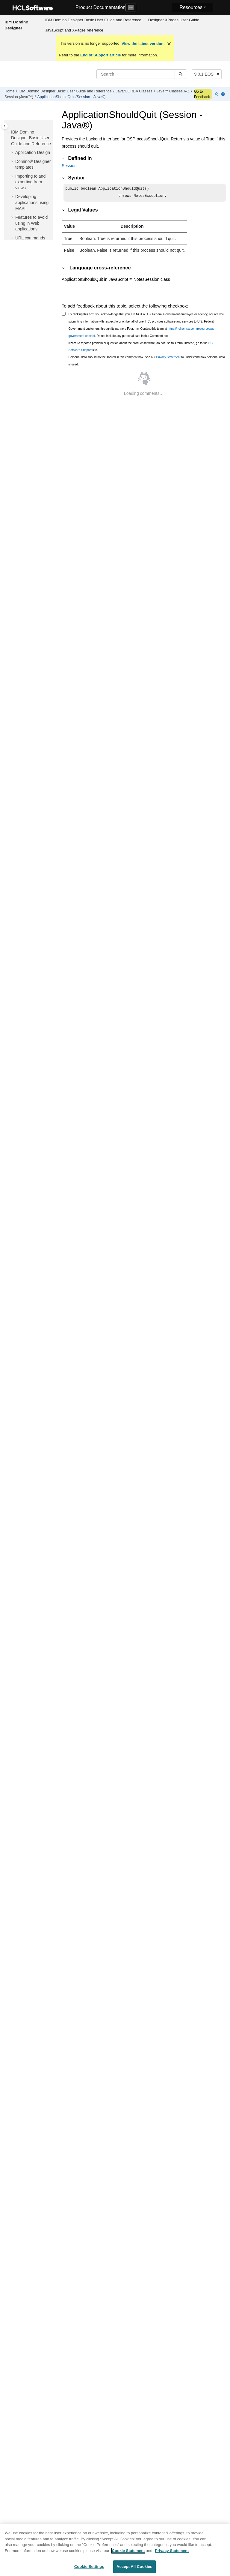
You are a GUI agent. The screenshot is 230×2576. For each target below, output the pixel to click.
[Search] (180, 74)
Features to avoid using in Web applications (31, 223)
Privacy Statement (168, 358)
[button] (8, 132)
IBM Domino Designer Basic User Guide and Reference (93, 20)
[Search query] (141, 74)
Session (69, 165)
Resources (190, 7)
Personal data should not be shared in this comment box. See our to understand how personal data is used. (147, 362)
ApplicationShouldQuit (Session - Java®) (71, 97)
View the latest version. (142, 43)
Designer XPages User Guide (173, 20)
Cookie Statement (128, 2550)
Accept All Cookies (134, 2566)
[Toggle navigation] (130, 7)
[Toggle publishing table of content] (4, 126)
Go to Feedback (202, 94)
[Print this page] (223, 94)
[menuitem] (93, 20)
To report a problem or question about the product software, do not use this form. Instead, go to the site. (141, 348)
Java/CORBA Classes (134, 91)
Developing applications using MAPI (32, 202)
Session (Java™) (18, 97)
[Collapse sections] (217, 94)
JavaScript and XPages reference (74, 30)
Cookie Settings (89, 2566)
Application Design (32, 152)
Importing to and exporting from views (30, 182)
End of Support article (100, 55)
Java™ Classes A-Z (173, 91)
